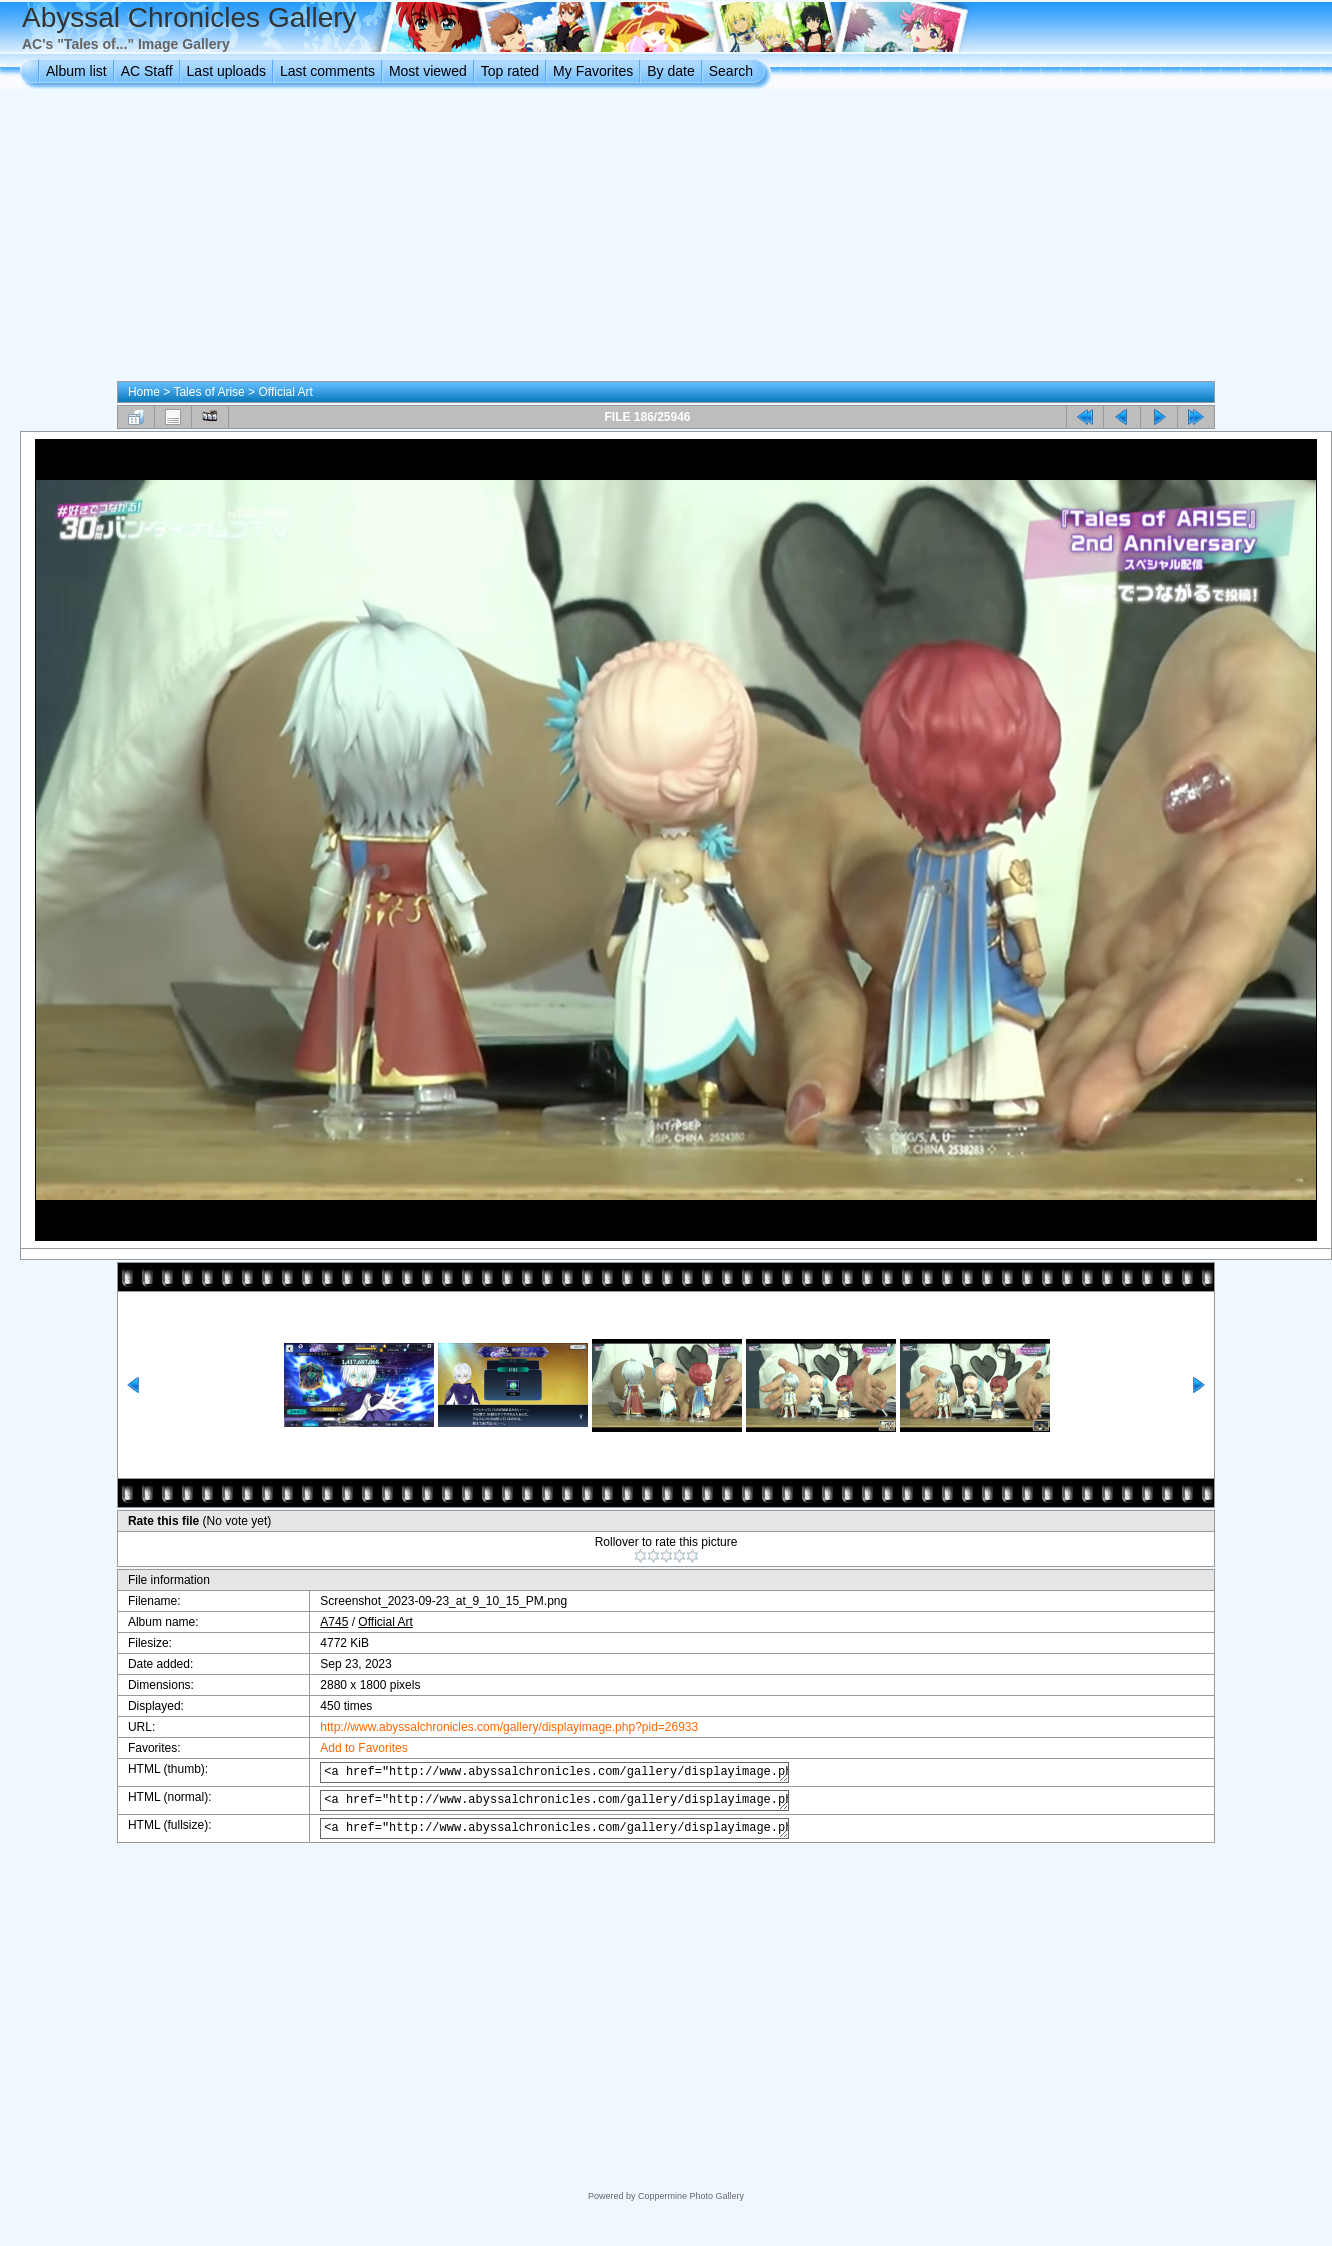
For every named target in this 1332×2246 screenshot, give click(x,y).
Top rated (510, 71)
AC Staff (147, 71)
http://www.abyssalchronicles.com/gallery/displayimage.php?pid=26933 (494, 1727)
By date (670, 71)
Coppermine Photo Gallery (691, 2196)
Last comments (327, 71)
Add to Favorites (348, 1748)
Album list (76, 71)
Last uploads (226, 71)
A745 (319, 1622)
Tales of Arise (208, 392)
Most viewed (428, 71)
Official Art (285, 392)
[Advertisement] (666, 239)
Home (144, 392)
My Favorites (593, 71)
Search (731, 71)
